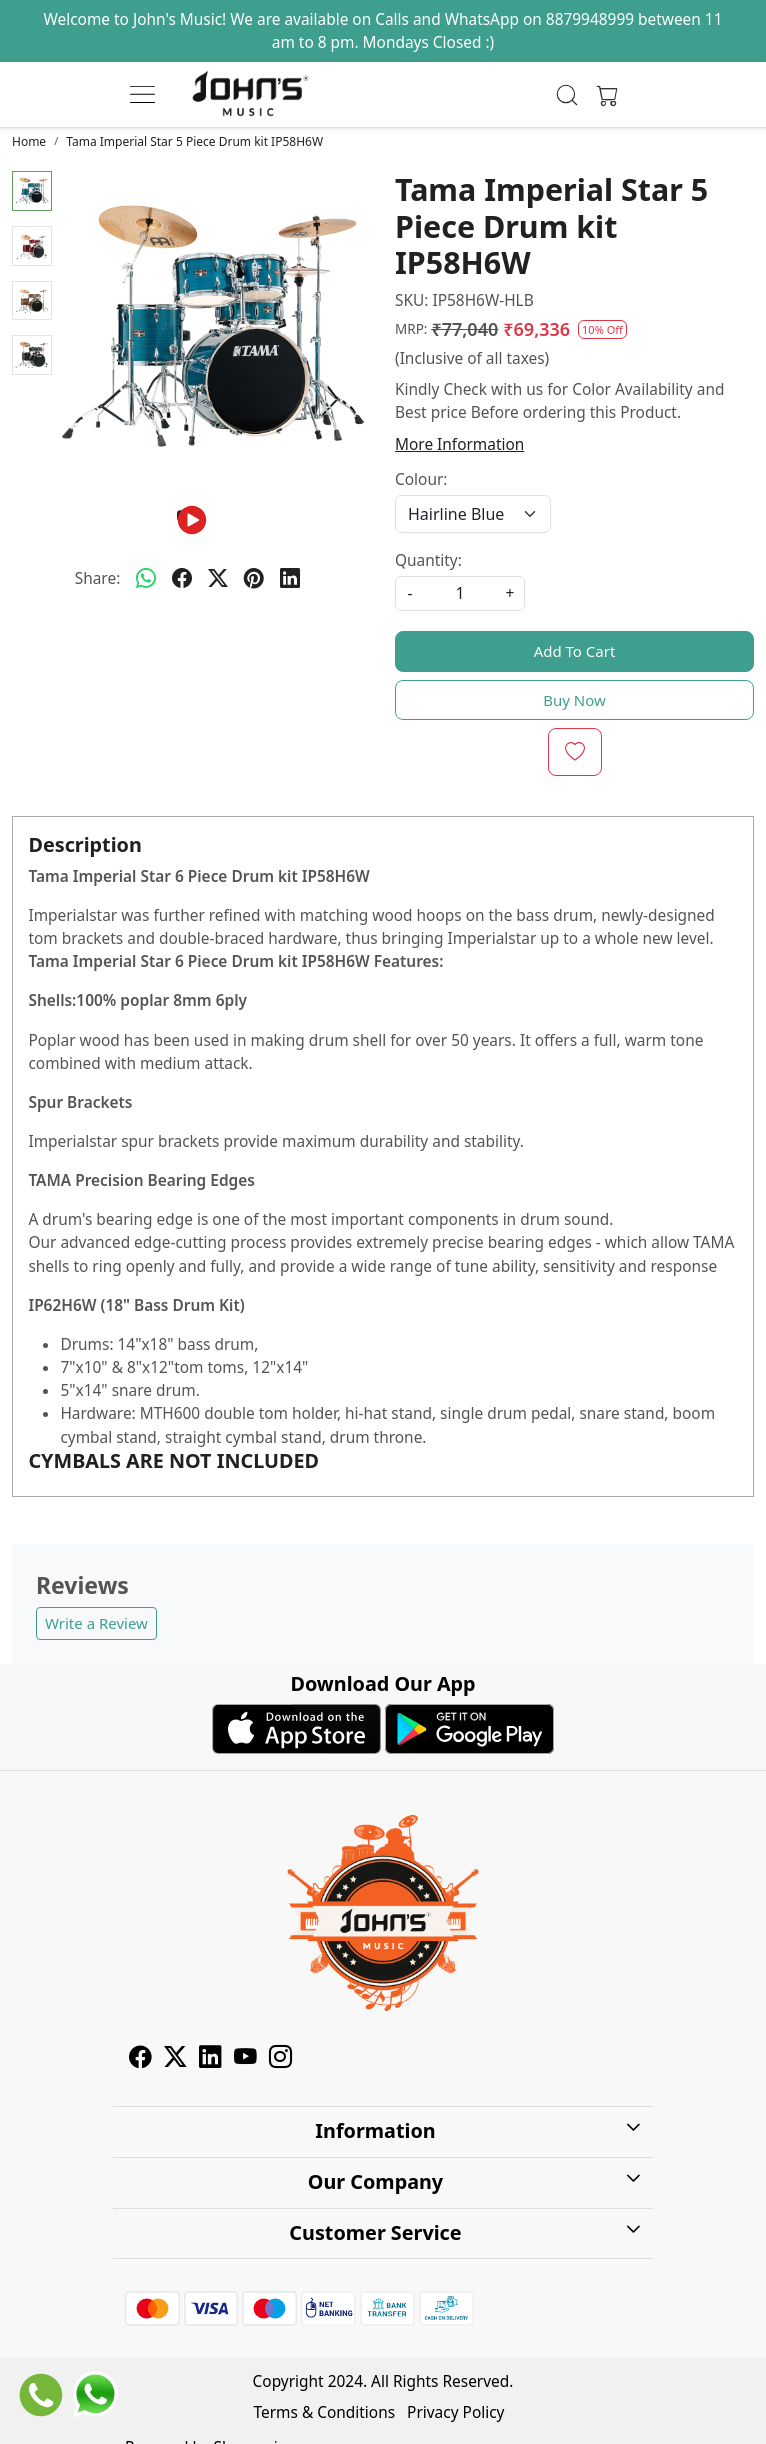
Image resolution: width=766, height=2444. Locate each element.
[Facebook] (140, 2060)
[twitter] (218, 578)
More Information (459, 444)
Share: (98, 578)
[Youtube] (245, 2060)
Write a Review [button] (96, 1623)
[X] (175, 2060)
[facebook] (182, 578)
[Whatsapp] (146, 578)
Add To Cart (575, 651)
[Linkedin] (210, 2060)
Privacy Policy (455, 2412)
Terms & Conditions (325, 2412)
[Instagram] (280, 2060)
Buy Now (574, 700)
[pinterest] (254, 578)
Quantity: (428, 560)
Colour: (421, 479)
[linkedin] (290, 578)
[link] (567, 95)
